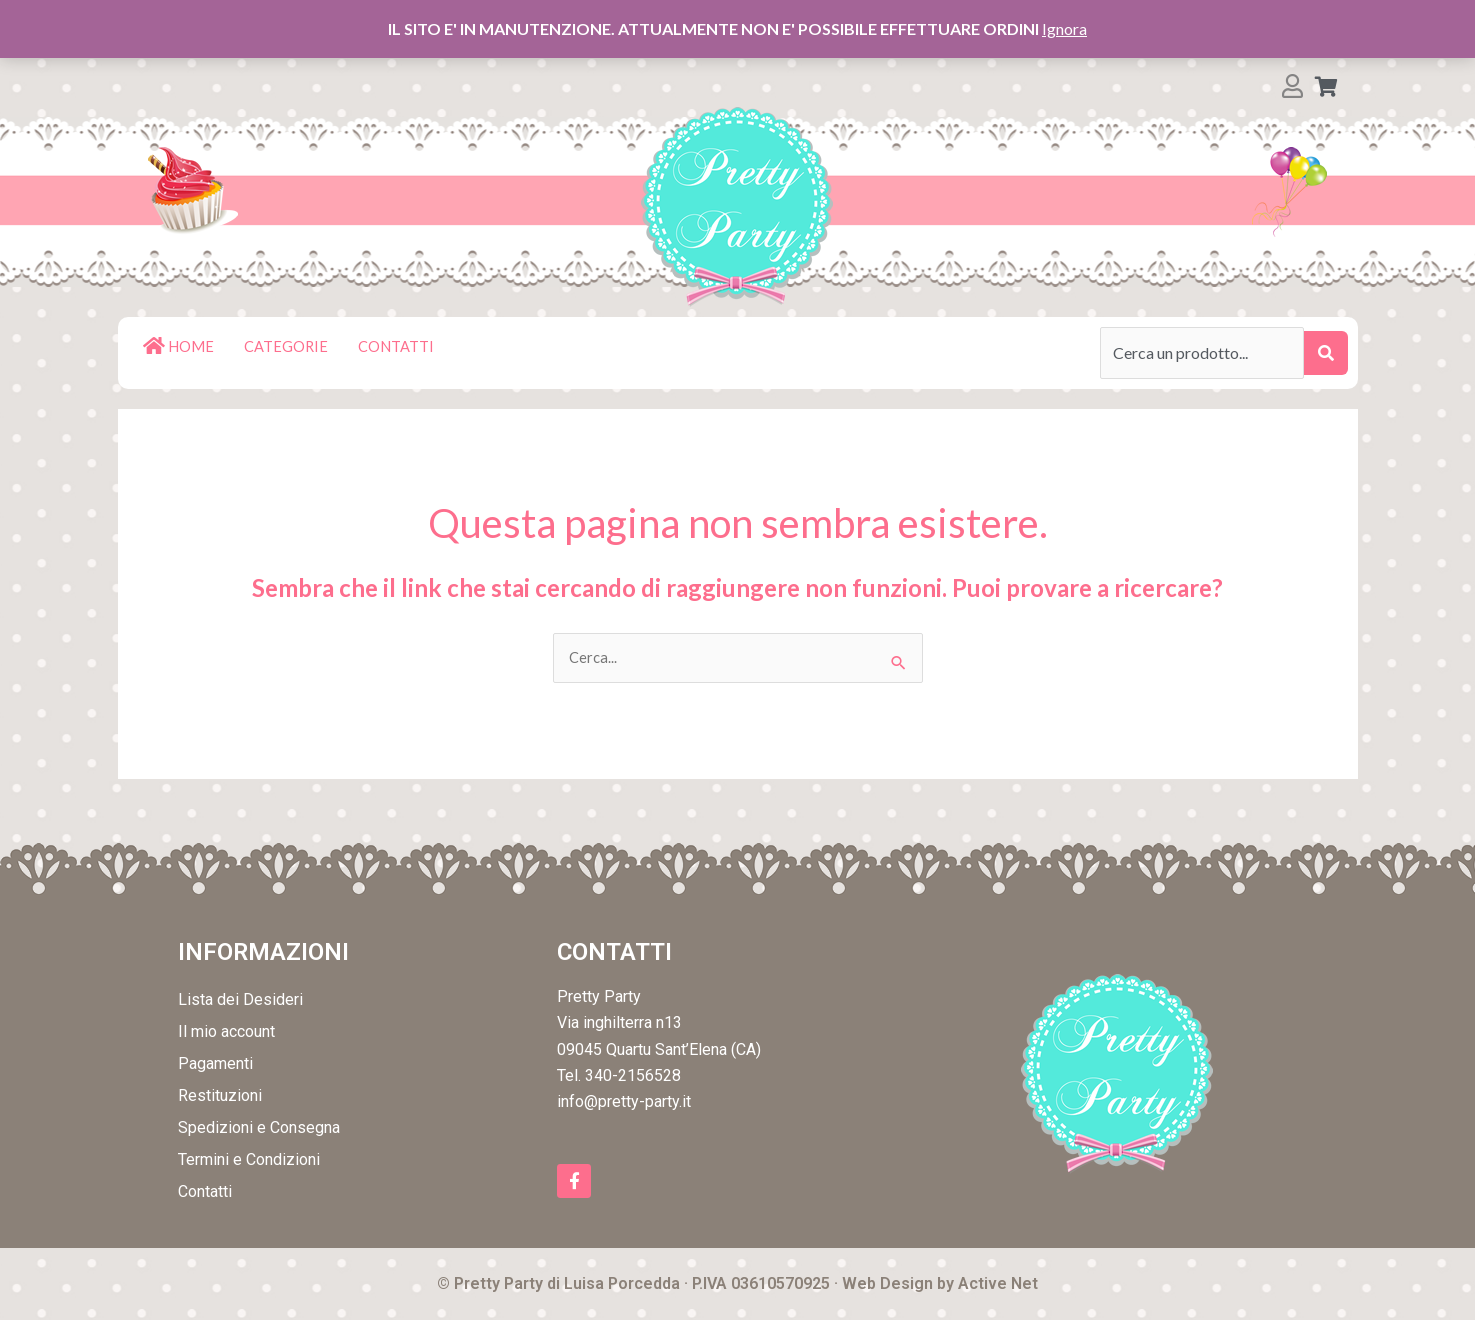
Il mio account (226, 1033)
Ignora (1064, 28)
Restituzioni (220, 1097)
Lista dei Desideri (240, 1001)
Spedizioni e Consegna (259, 1129)
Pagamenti (215, 1065)
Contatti (205, 1193)
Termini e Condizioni (249, 1161)
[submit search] (1326, 353)
